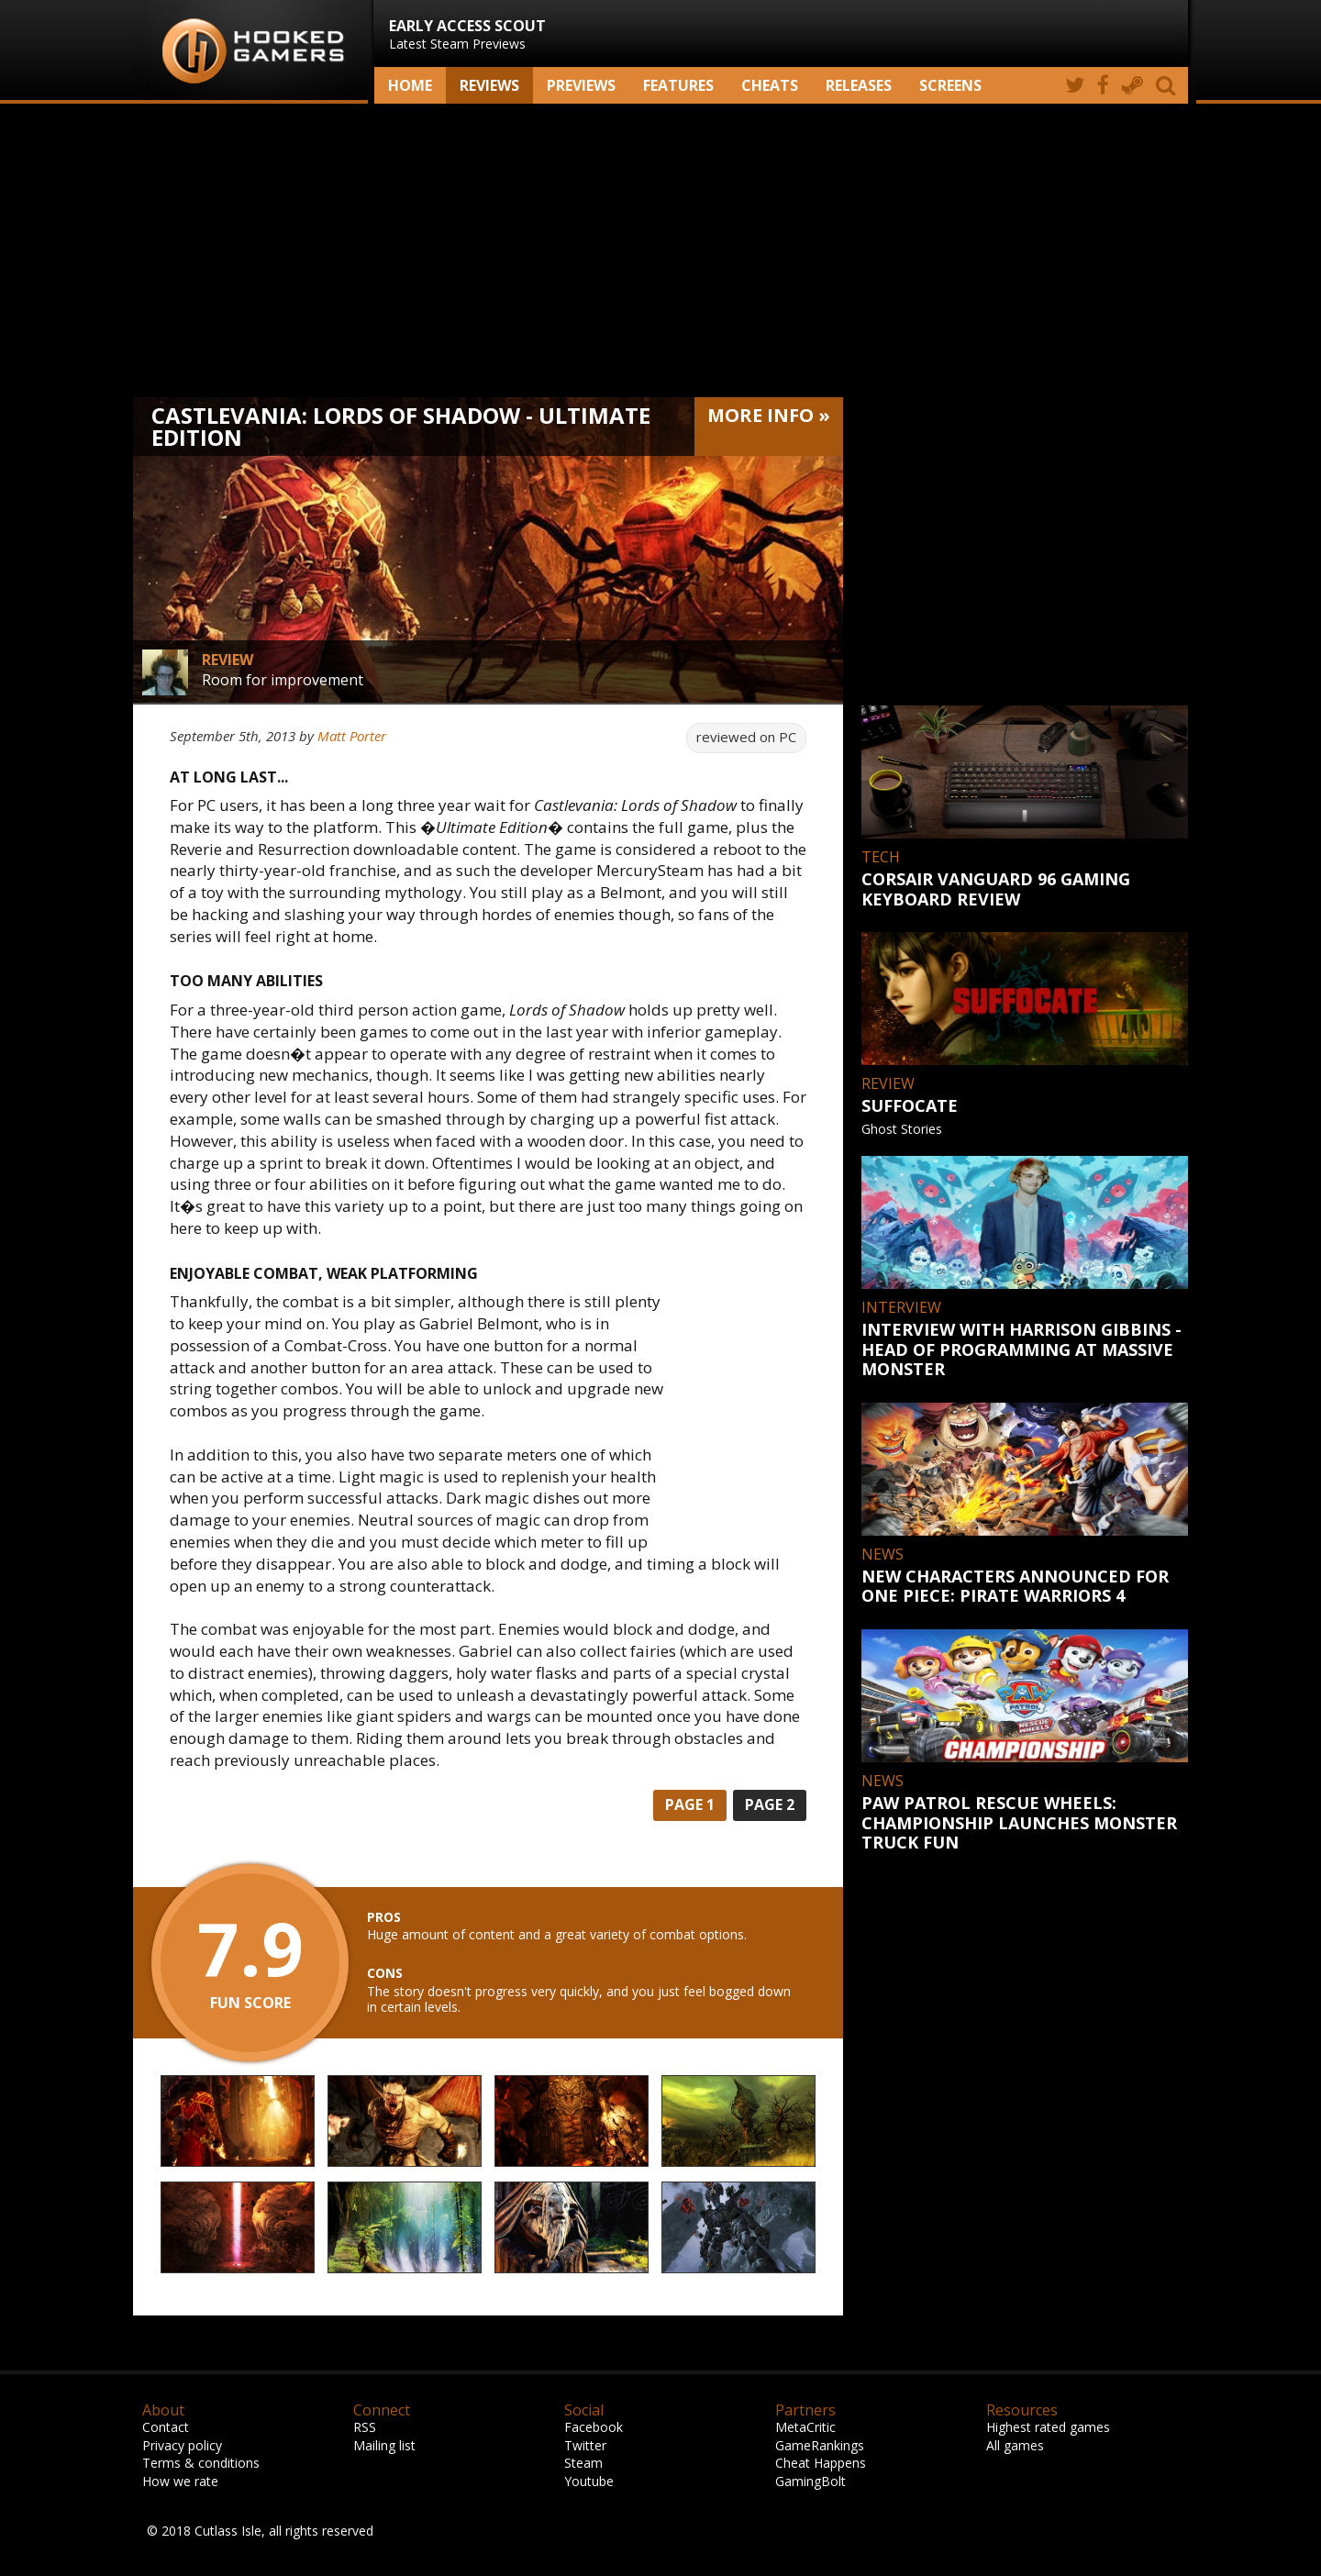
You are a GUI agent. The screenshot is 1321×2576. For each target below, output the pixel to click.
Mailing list (384, 2445)
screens (950, 85)
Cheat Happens (820, 2462)
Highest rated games (1048, 2427)
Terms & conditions (201, 2462)
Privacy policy (182, 2445)
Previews (581, 85)
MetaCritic (805, 2427)
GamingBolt (810, 2481)
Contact (165, 2427)
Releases (859, 85)
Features (678, 85)
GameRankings (819, 2445)
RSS (364, 2427)
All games (1015, 2445)
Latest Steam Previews (467, 34)
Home (410, 85)
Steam (583, 2462)
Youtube (589, 2481)
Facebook (593, 2427)
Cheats (769, 85)
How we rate (180, 2481)
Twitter (585, 2445)
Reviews (489, 85)
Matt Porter (351, 736)
